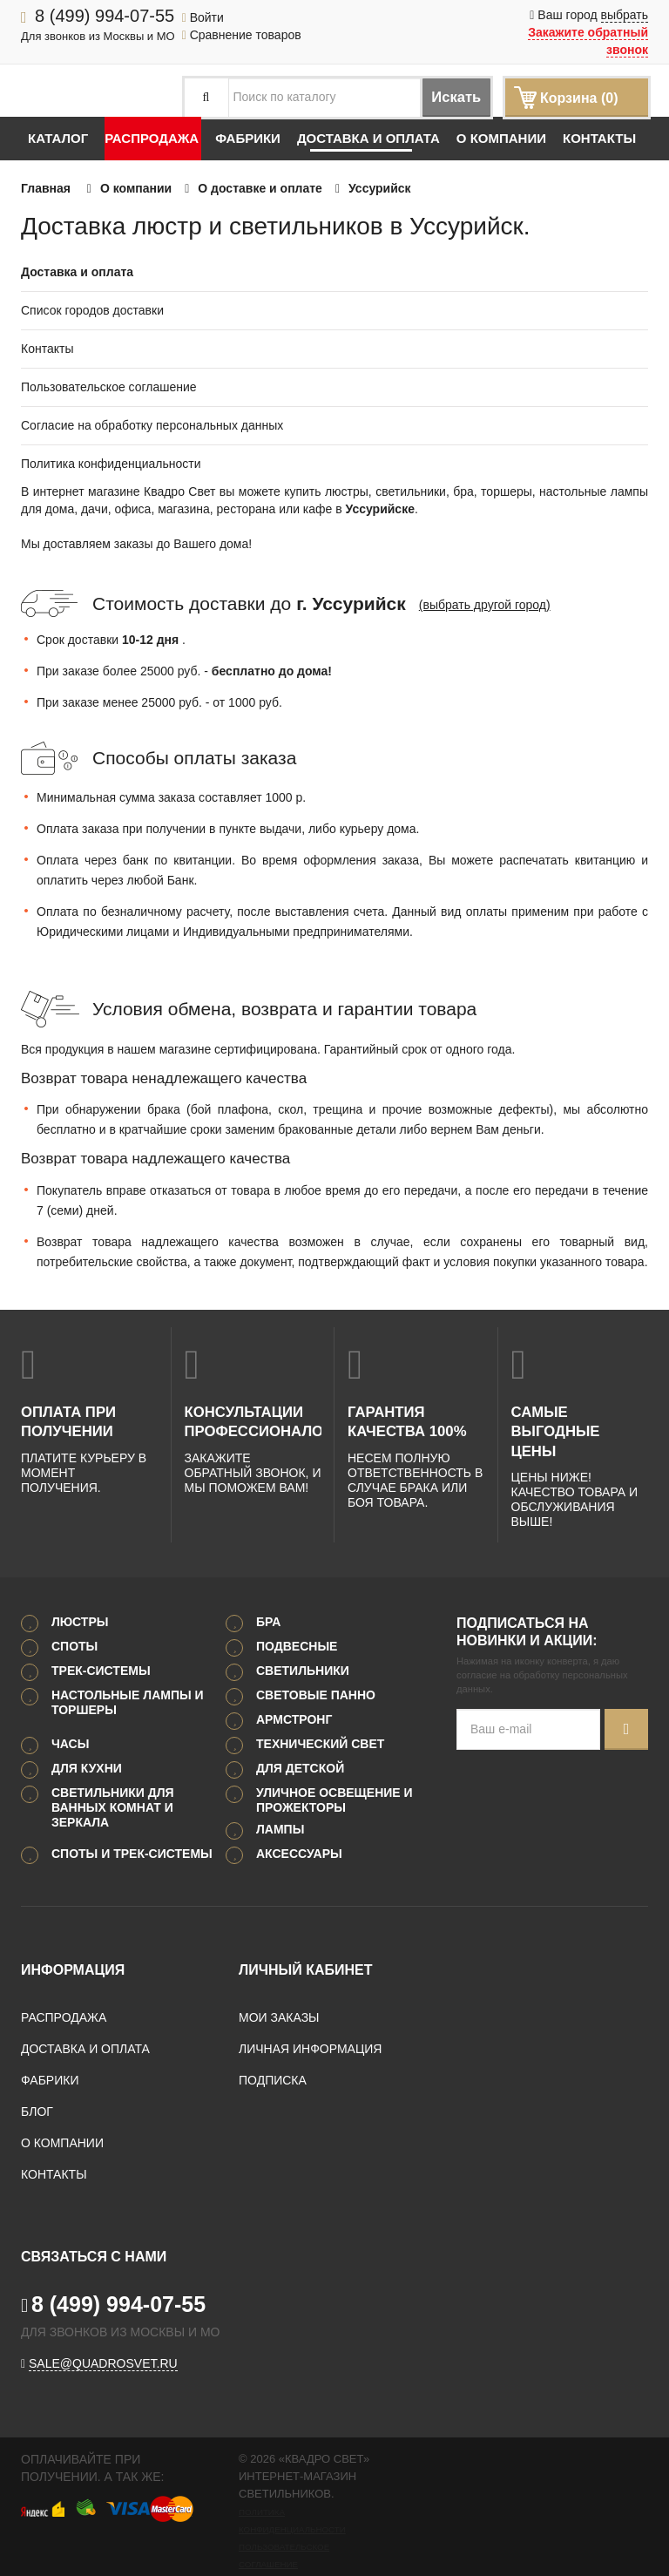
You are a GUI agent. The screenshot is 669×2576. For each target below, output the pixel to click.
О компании (501, 138)
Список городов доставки (92, 310)
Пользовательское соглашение (109, 387)
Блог (37, 2089)
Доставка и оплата (368, 138)
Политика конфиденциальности (111, 464)
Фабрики (247, 138)
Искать (443, 97)
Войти (203, 17)
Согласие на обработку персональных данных (152, 425)
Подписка (273, 2057)
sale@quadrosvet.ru (103, 2341)
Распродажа (152, 138)
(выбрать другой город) (485, 605)
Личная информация (310, 2026)
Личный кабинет (305, 1947)
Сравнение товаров (241, 35)
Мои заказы (279, 1995)
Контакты (599, 138)
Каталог (58, 138)
